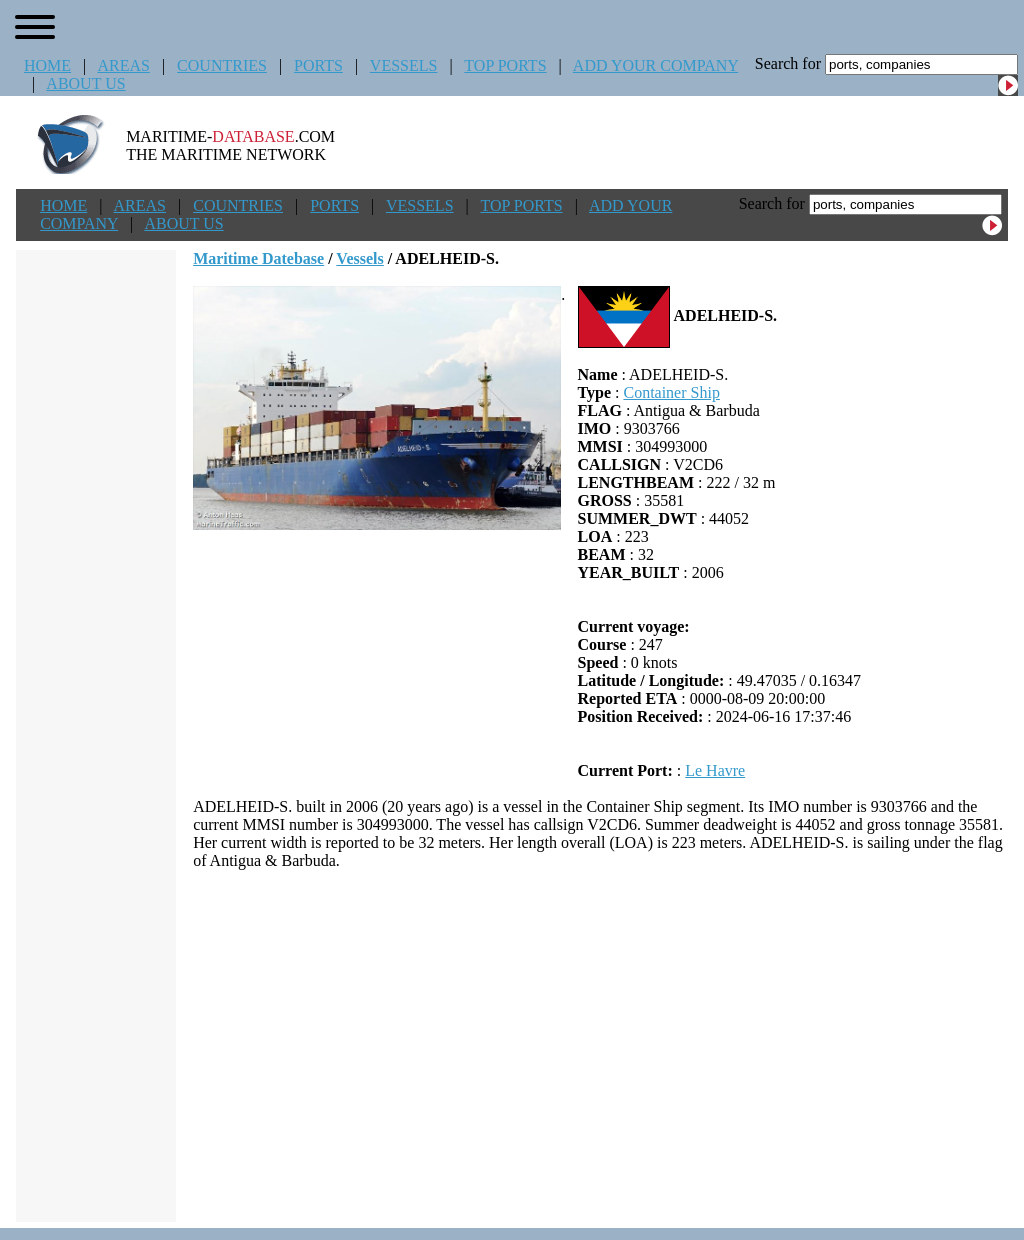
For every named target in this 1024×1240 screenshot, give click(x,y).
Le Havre (715, 770)
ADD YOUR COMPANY (655, 65)
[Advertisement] (600, 1046)
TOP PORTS (505, 65)
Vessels (359, 258)
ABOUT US (85, 83)
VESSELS (404, 65)
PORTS (318, 65)
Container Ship (671, 392)
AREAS (123, 65)
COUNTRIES (222, 65)
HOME (47, 65)
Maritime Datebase (258, 258)
